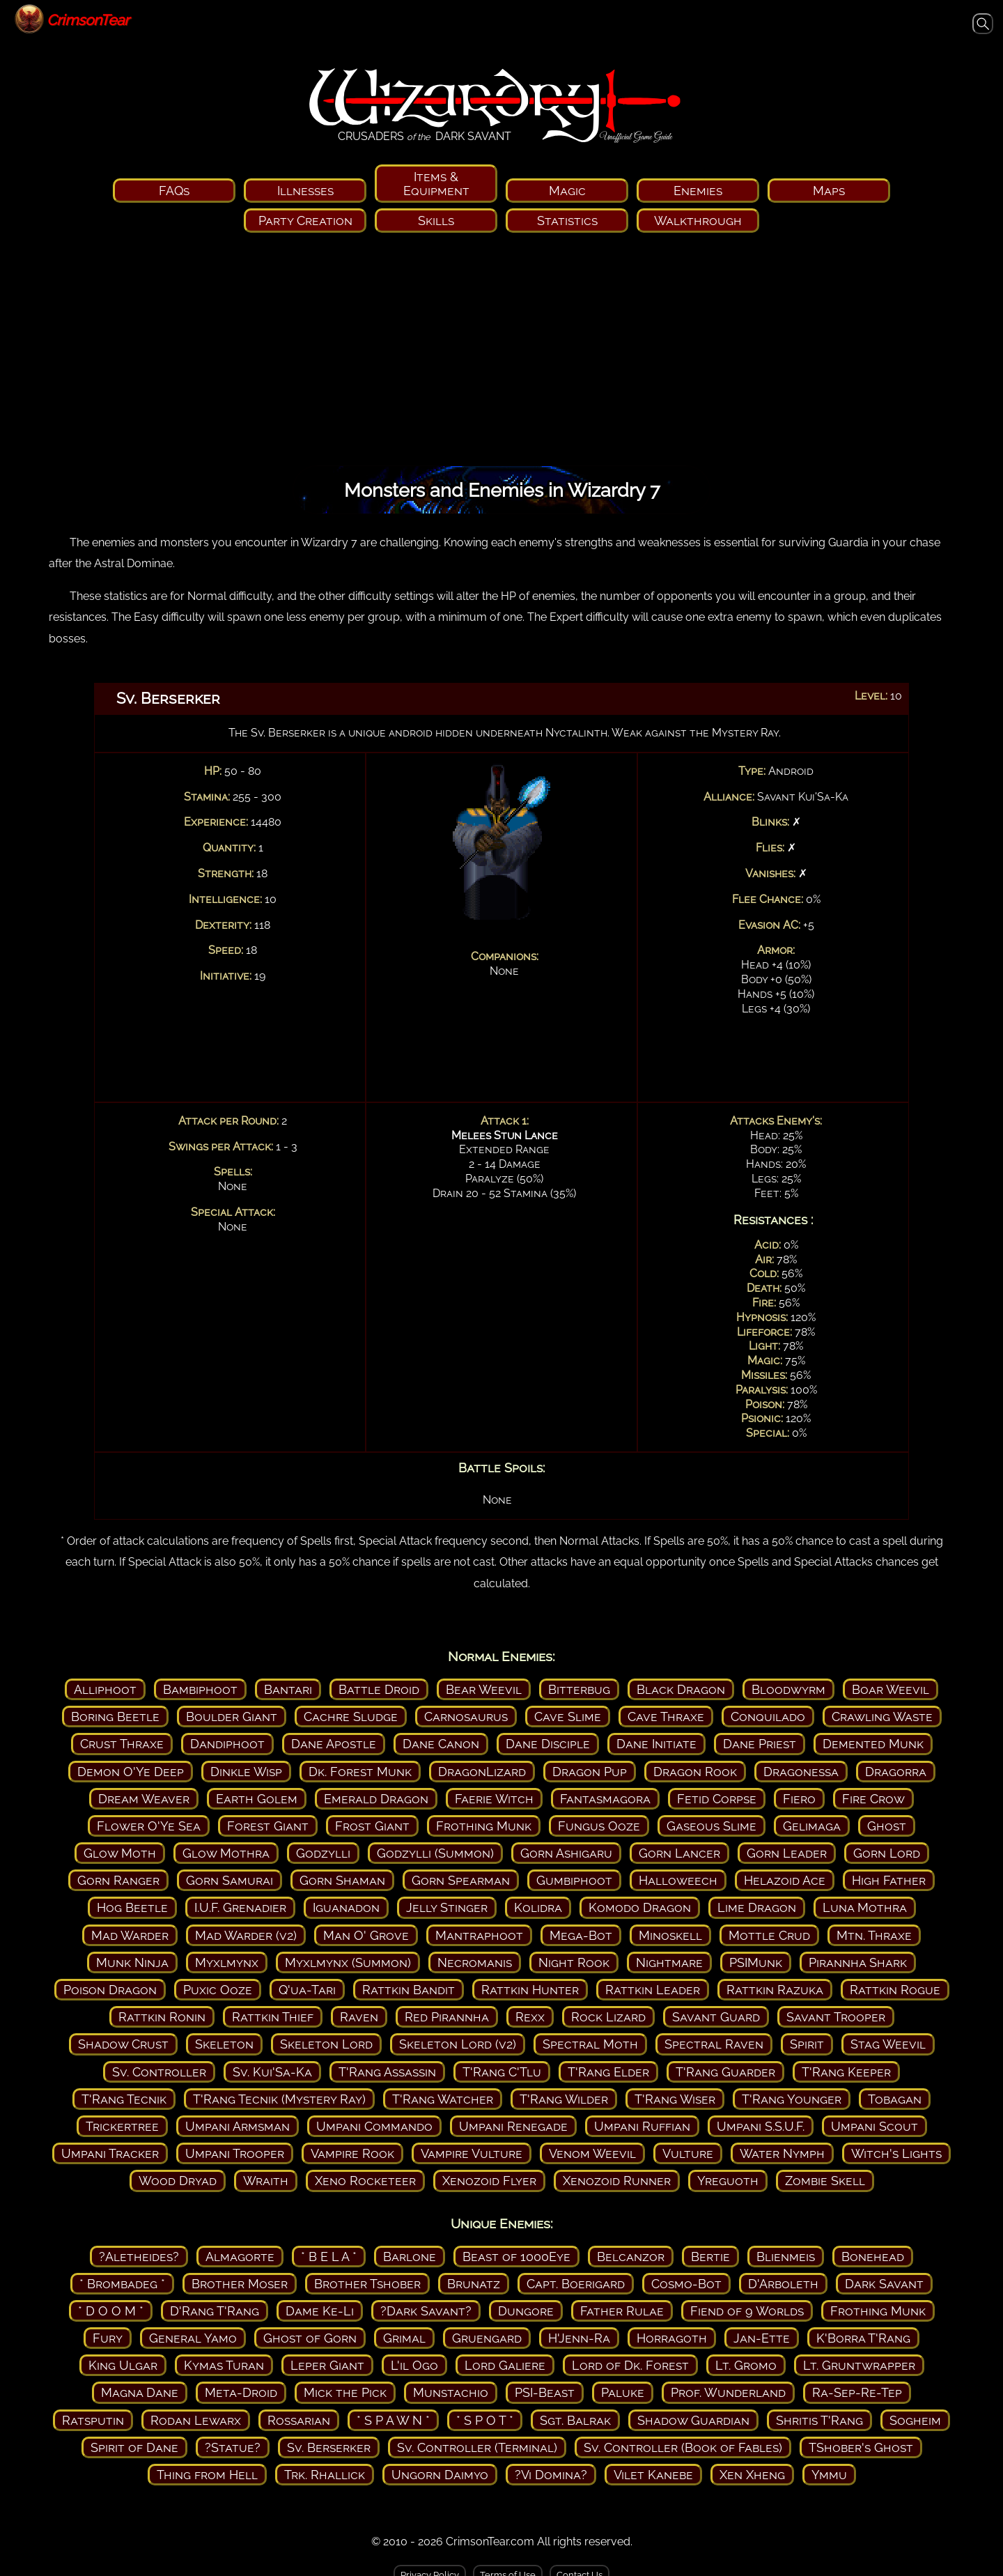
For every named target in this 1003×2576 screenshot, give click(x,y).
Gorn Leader (787, 1853)
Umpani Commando (374, 2126)
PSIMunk (755, 1962)
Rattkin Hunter (530, 1989)
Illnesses (305, 190)
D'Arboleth (783, 2283)
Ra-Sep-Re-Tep (857, 2392)
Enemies (698, 190)
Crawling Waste (882, 1716)
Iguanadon (346, 1907)
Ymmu (829, 2474)
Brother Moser (240, 2283)
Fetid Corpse (716, 1798)
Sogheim (915, 2420)
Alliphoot (105, 1689)
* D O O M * (110, 2311)
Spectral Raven (713, 2044)
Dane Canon (441, 1743)
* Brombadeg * (122, 2283)
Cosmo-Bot (686, 2283)
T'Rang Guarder (725, 2072)
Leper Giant (327, 2365)
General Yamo (193, 2338)
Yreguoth (728, 2180)
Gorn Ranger (118, 1880)
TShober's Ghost (861, 2447)
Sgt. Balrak (575, 2420)
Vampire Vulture (471, 2153)
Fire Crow (873, 1798)
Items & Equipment (436, 183)
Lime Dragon (756, 1907)
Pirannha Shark (858, 1962)
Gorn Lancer (679, 1853)
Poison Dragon (110, 1989)
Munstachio (450, 2392)
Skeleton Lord (326, 2044)
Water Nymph (782, 2153)
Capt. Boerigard (576, 2283)
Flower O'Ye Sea (149, 1826)
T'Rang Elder (608, 2072)
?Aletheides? (139, 2256)
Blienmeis (785, 2256)
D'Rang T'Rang (214, 2311)
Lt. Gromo (746, 2365)
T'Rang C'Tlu (501, 2072)
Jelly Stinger (447, 1907)
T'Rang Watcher (442, 2099)
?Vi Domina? (551, 2474)
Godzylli (323, 1853)
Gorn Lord (886, 1853)
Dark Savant (884, 2283)
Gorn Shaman (342, 1880)
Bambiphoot (200, 1689)
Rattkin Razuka (774, 1989)
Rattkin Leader (652, 1989)
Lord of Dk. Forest (630, 2365)
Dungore (526, 2311)
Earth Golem (256, 1798)
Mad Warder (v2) (246, 1935)
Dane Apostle (333, 1743)
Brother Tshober (367, 2283)
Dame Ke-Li (320, 2311)
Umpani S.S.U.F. (760, 2126)
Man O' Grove (366, 1935)
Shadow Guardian (693, 2420)
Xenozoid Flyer (489, 2180)
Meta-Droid (241, 2392)
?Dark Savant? (426, 2311)
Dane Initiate (656, 1743)
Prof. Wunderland (728, 2392)
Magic (567, 190)
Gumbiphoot (574, 1880)
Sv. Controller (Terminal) (477, 2447)
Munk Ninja (132, 1962)
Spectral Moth (590, 2044)
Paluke (622, 2392)
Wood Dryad (178, 2180)
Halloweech (678, 1880)
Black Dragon (681, 1689)
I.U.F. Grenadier (240, 1907)
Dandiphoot (227, 1743)
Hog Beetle (132, 1907)
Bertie (710, 2256)
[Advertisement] (501, 354)
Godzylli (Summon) (435, 1853)
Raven (359, 2017)
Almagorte (239, 2256)
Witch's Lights (896, 2153)
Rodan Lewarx (195, 2420)
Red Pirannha (447, 2017)
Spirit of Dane (134, 2447)
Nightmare (669, 1962)
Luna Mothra (865, 1907)
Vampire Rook (352, 2153)
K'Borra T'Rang (863, 2338)
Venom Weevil (592, 2153)
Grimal (404, 2338)
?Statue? (233, 2447)
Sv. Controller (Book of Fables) (683, 2447)
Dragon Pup (589, 1771)
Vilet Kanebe (653, 2474)
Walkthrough (698, 220)
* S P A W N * (393, 2420)
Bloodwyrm (788, 1689)
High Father (889, 1880)
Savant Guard (716, 2017)
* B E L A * (329, 2256)
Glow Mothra (226, 1853)
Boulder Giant (231, 1716)
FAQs (174, 190)
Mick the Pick (345, 2392)
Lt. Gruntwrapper (859, 2365)
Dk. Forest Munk (360, 1771)
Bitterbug (579, 1689)
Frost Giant (372, 1826)
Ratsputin (93, 2420)
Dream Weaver (143, 1798)
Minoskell (670, 1935)
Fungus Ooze (599, 1826)
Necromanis (474, 1962)
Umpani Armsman (237, 2126)
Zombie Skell (825, 2180)
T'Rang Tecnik (123, 2099)
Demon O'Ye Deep (130, 1771)
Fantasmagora (605, 1798)
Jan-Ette (761, 2338)
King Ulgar (122, 2365)
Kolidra (538, 1907)
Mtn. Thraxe (874, 1935)
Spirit (807, 2044)
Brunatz (473, 2283)
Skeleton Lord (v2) (457, 2044)
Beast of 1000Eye (516, 2256)
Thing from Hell (207, 2474)
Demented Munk (873, 1743)
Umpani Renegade (513, 2126)
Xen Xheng (752, 2474)
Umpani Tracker (110, 2153)
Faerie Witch (494, 1798)
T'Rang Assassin (387, 2072)
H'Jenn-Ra (579, 2338)
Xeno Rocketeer (365, 2180)
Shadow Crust (123, 2044)
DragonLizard (482, 1771)
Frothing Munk (483, 1826)
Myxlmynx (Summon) (348, 1962)
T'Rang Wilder (564, 2099)
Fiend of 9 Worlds (747, 2311)
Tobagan (895, 2099)
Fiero (799, 1798)
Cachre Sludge (351, 1716)
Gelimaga (812, 1826)
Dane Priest (759, 1743)
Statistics (567, 220)
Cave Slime (567, 1716)
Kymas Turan (224, 2365)
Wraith (265, 2180)
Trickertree (122, 2126)
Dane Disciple (548, 1743)
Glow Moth (120, 1853)
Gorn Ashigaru (566, 1853)
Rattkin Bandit (408, 1989)
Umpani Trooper (234, 2153)
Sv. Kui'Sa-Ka (272, 2072)
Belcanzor (630, 2256)
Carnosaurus (466, 1716)
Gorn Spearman (461, 1880)
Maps (829, 190)
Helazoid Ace (784, 1880)
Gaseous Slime (711, 1826)
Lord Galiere (505, 2365)
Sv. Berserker (329, 2447)
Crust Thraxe (122, 1743)
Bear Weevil (484, 1689)
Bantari (288, 1689)
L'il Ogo (414, 2365)
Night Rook (573, 1962)
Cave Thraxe (666, 1716)
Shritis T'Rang (819, 2420)
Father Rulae (622, 2311)
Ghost (886, 1826)
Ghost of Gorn (310, 2338)
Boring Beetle (115, 1716)
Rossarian (298, 2420)
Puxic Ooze (217, 1989)
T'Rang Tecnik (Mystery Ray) (279, 2099)
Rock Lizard (608, 2017)
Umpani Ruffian (642, 2126)
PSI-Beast (545, 2392)
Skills (436, 220)
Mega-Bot (581, 1935)
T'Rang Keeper (846, 2072)
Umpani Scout (874, 2126)
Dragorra (895, 1771)
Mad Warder (130, 1935)
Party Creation (305, 220)
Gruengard (487, 2338)
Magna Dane (139, 2392)
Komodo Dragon (640, 1907)
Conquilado (768, 1716)
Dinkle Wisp (246, 1771)
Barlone (409, 2256)
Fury (108, 2338)
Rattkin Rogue (895, 1989)
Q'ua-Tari (307, 1989)
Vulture (687, 2153)
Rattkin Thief (272, 2017)
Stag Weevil (888, 2044)
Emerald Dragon (376, 1798)
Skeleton (224, 2044)
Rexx (530, 2017)
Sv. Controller (159, 2072)
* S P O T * (484, 2420)
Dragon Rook (695, 1771)
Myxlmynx (226, 1962)
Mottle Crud (769, 1935)
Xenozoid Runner (617, 2180)
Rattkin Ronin (161, 2017)
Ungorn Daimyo (439, 2474)
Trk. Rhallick (324, 2474)
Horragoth (672, 2338)
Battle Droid (379, 1689)
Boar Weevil (890, 1689)
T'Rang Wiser (675, 2099)
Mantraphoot (479, 1935)
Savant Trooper (835, 2017)
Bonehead (872, 2256)
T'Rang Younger (791, 2099)
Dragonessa (801, 1771)
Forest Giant (268, 1826)
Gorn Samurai (229, 1880)
